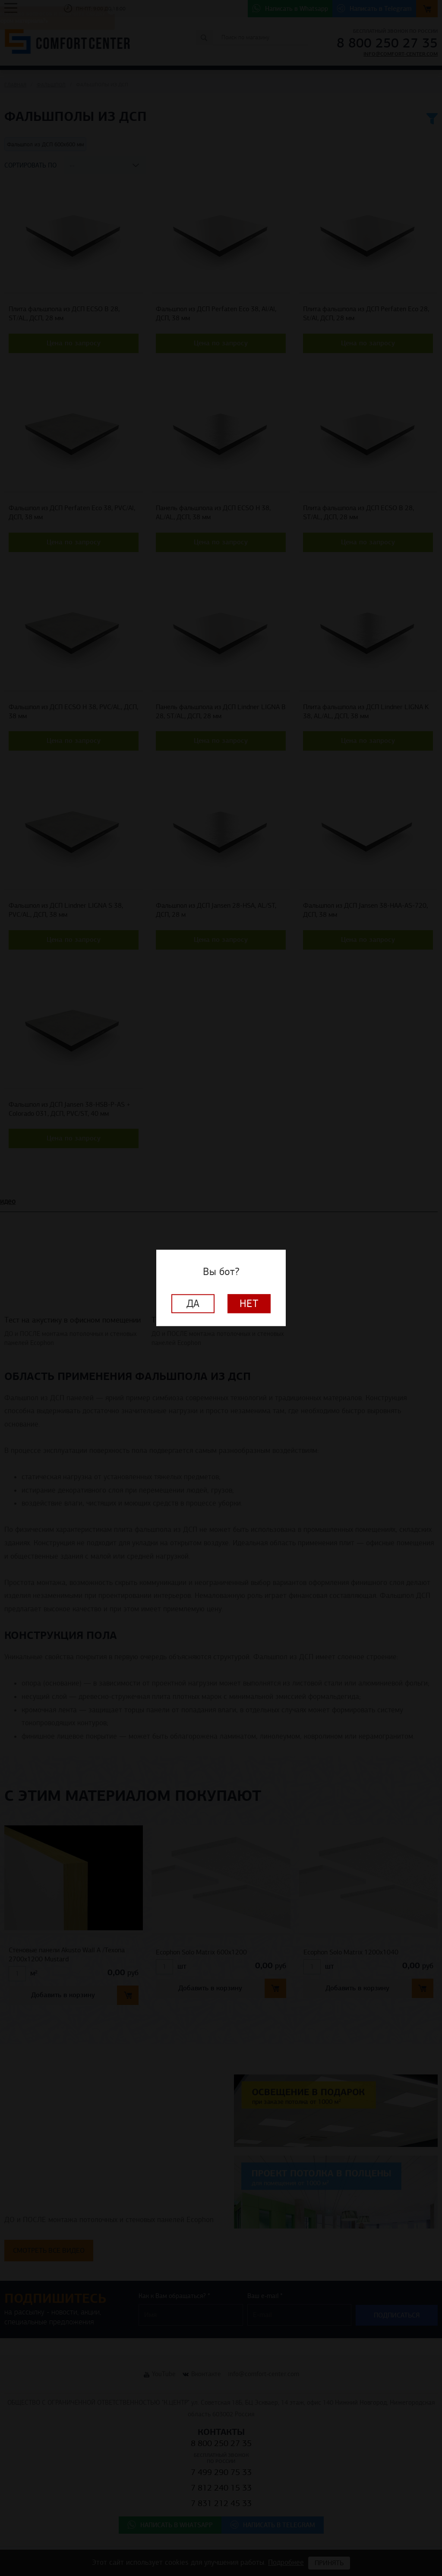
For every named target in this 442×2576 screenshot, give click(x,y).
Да (192, 1303)
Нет (249, 1303)
